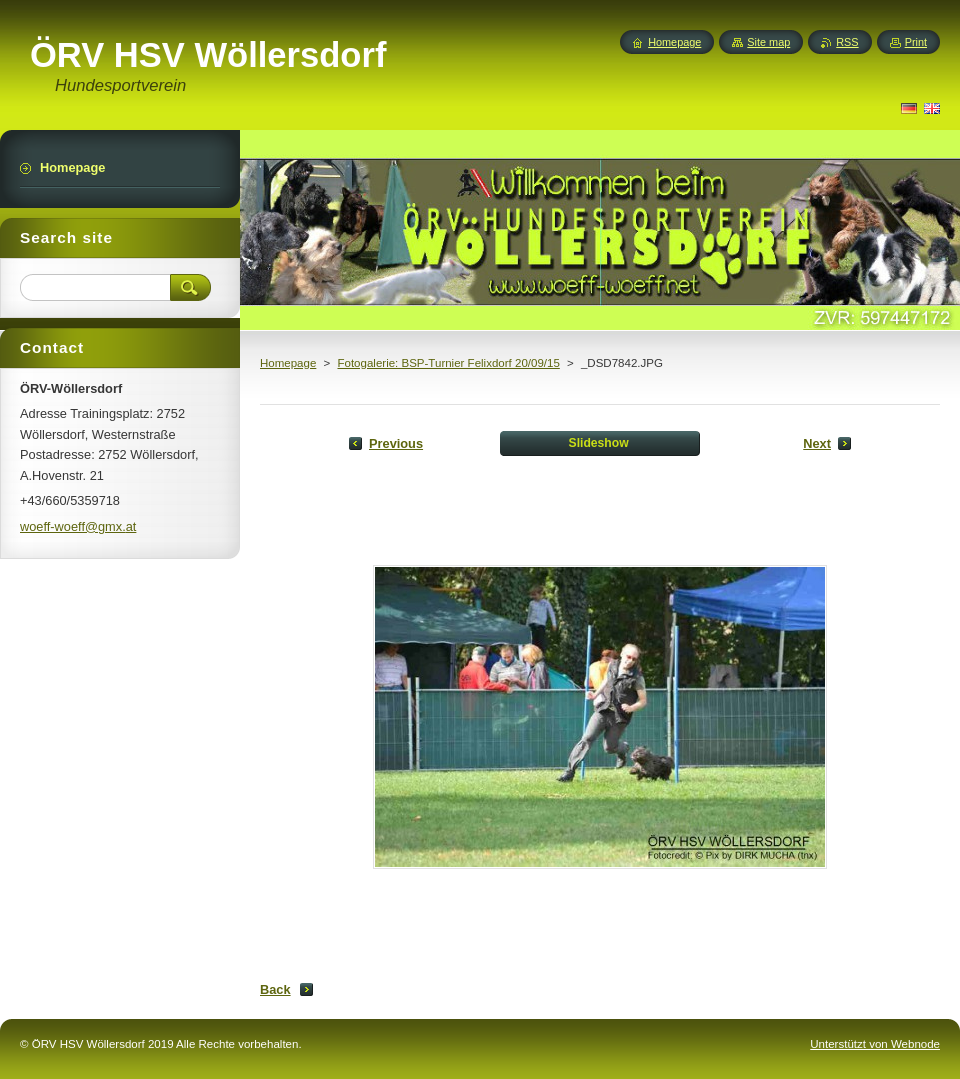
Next (817, 443)
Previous (396, 443)
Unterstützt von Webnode (875, 1044)
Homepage (288, 363)
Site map (768, 42)
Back (275, 989)
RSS (847, 42)
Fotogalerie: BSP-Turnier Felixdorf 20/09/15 (448, 363)
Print (916, 42)
